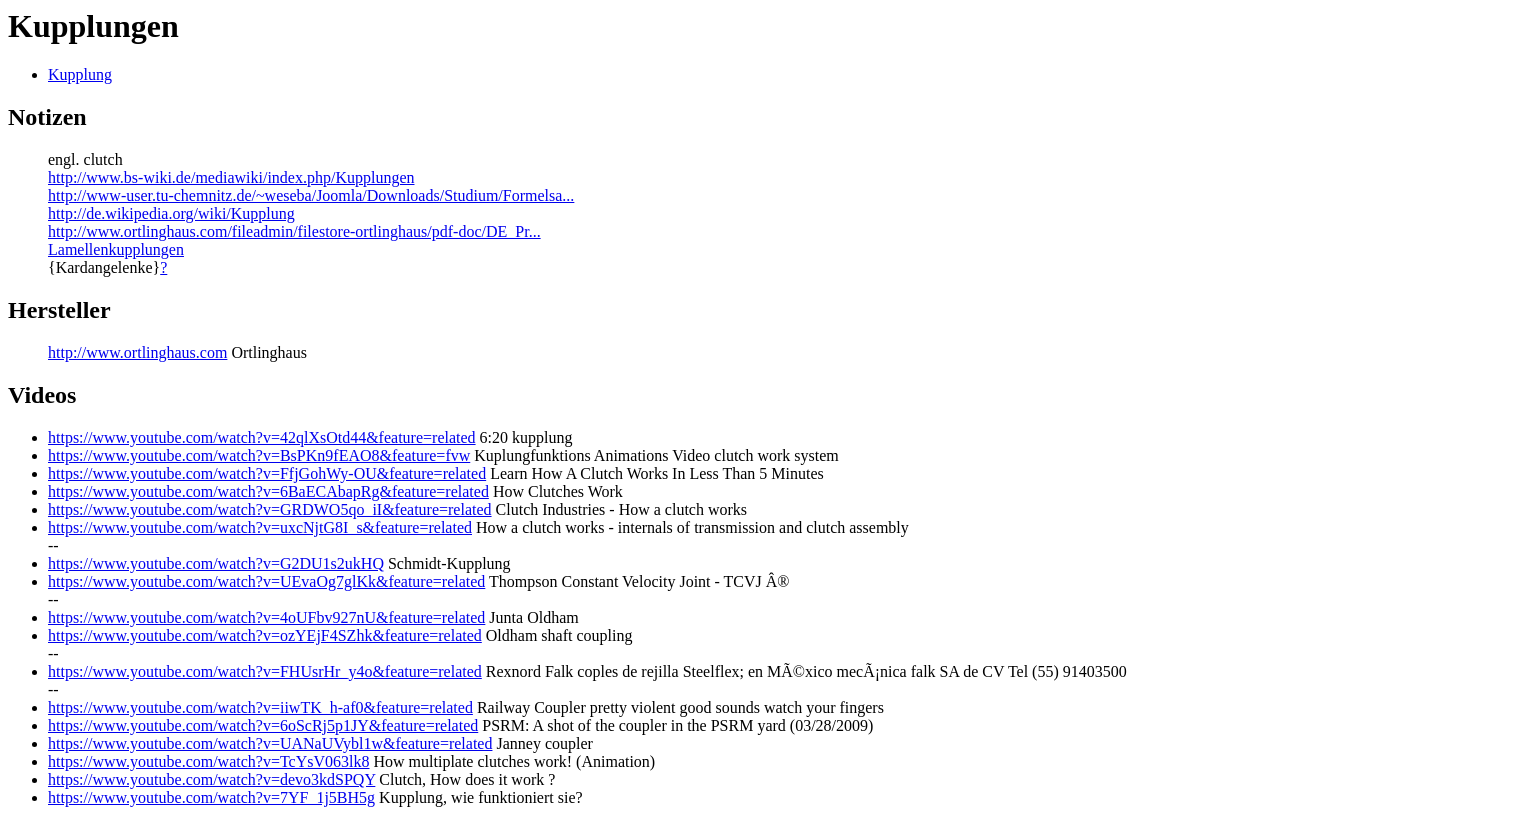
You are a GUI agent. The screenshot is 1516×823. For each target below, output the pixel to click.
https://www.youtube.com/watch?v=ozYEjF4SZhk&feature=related (265, 635)
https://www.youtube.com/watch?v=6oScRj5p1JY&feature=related (263, 725)
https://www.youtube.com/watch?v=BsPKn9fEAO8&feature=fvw (259, 455)
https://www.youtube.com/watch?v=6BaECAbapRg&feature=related (268, 491)
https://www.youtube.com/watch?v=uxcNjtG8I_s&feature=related (260, 527)
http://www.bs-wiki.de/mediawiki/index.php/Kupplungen (231, 177)
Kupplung (80, 74)
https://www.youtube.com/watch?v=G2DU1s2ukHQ (216, 563)
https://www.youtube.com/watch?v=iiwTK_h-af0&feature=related (260, 707)
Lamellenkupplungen (116, 249)
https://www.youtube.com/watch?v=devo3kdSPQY (211, 779)
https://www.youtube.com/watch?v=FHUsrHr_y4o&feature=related (265, 671)
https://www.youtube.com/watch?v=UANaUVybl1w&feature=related (270, 743)
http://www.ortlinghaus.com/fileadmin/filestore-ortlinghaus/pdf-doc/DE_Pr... (294, 231)
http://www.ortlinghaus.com (137, 352)
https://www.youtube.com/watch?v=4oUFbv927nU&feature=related (266, 617)
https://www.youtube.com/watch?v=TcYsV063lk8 (208, 761)
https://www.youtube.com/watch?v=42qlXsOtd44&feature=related (262, 437)
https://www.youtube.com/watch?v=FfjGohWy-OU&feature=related (267, 473)
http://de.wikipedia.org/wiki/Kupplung (171, 213)
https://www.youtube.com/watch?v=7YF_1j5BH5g (211, 797)
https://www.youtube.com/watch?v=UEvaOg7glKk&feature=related (266, 581)
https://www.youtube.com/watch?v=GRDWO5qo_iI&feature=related (270, 509)
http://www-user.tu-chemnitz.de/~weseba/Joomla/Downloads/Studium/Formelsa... (311, 195)
